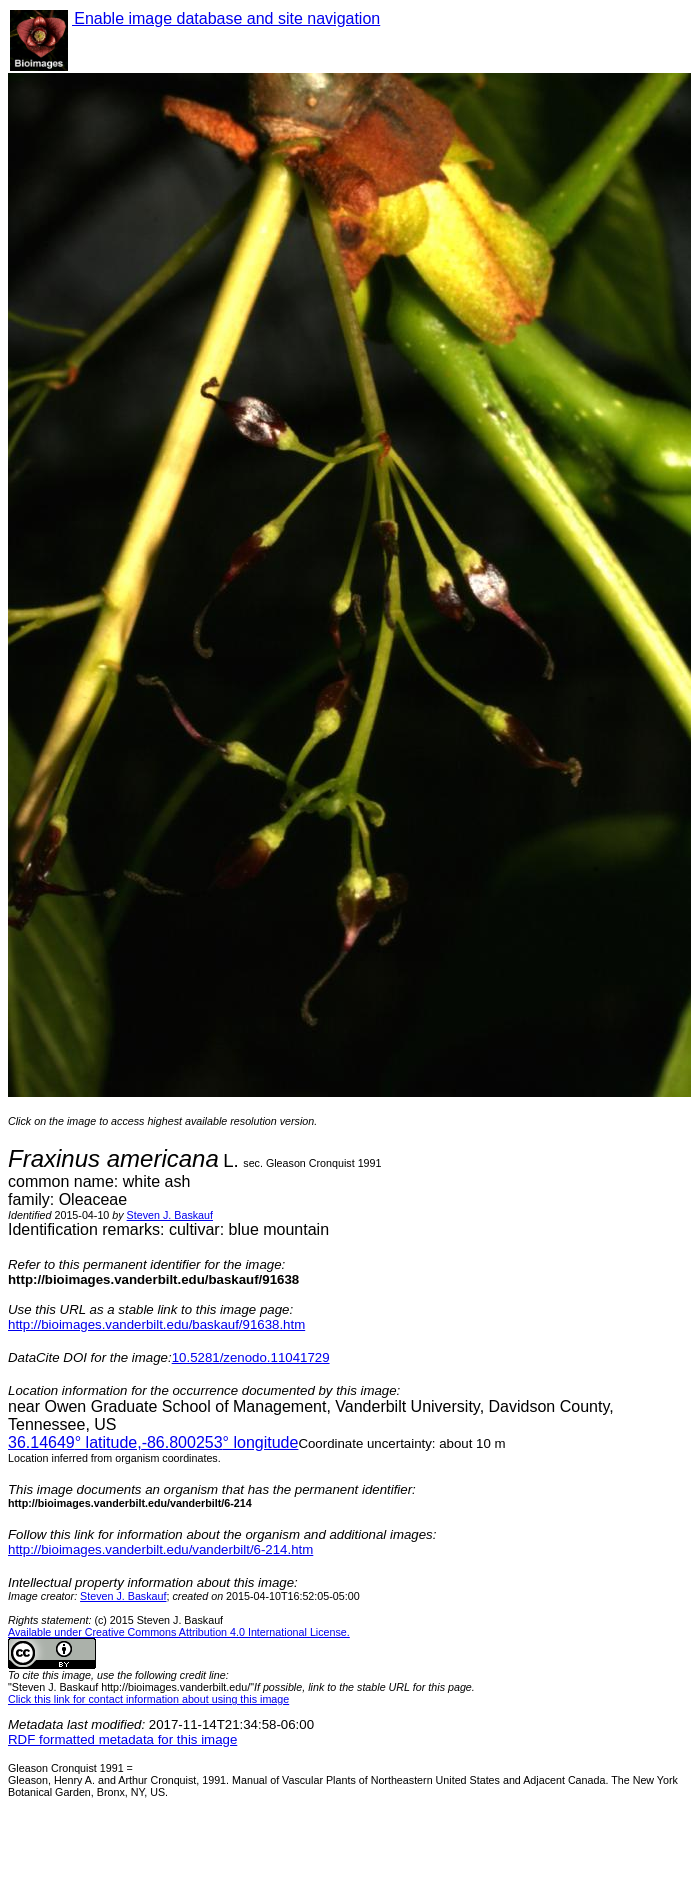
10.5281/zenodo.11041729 (251, 1357)
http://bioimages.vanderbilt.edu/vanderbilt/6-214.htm (160, 1549)
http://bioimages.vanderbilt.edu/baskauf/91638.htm (156, 1324)
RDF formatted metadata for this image (122, 1739)
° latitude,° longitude (153, 1442)
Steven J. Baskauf (170, 1215)
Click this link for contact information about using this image (148, 1699)
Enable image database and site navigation (226, 18)
